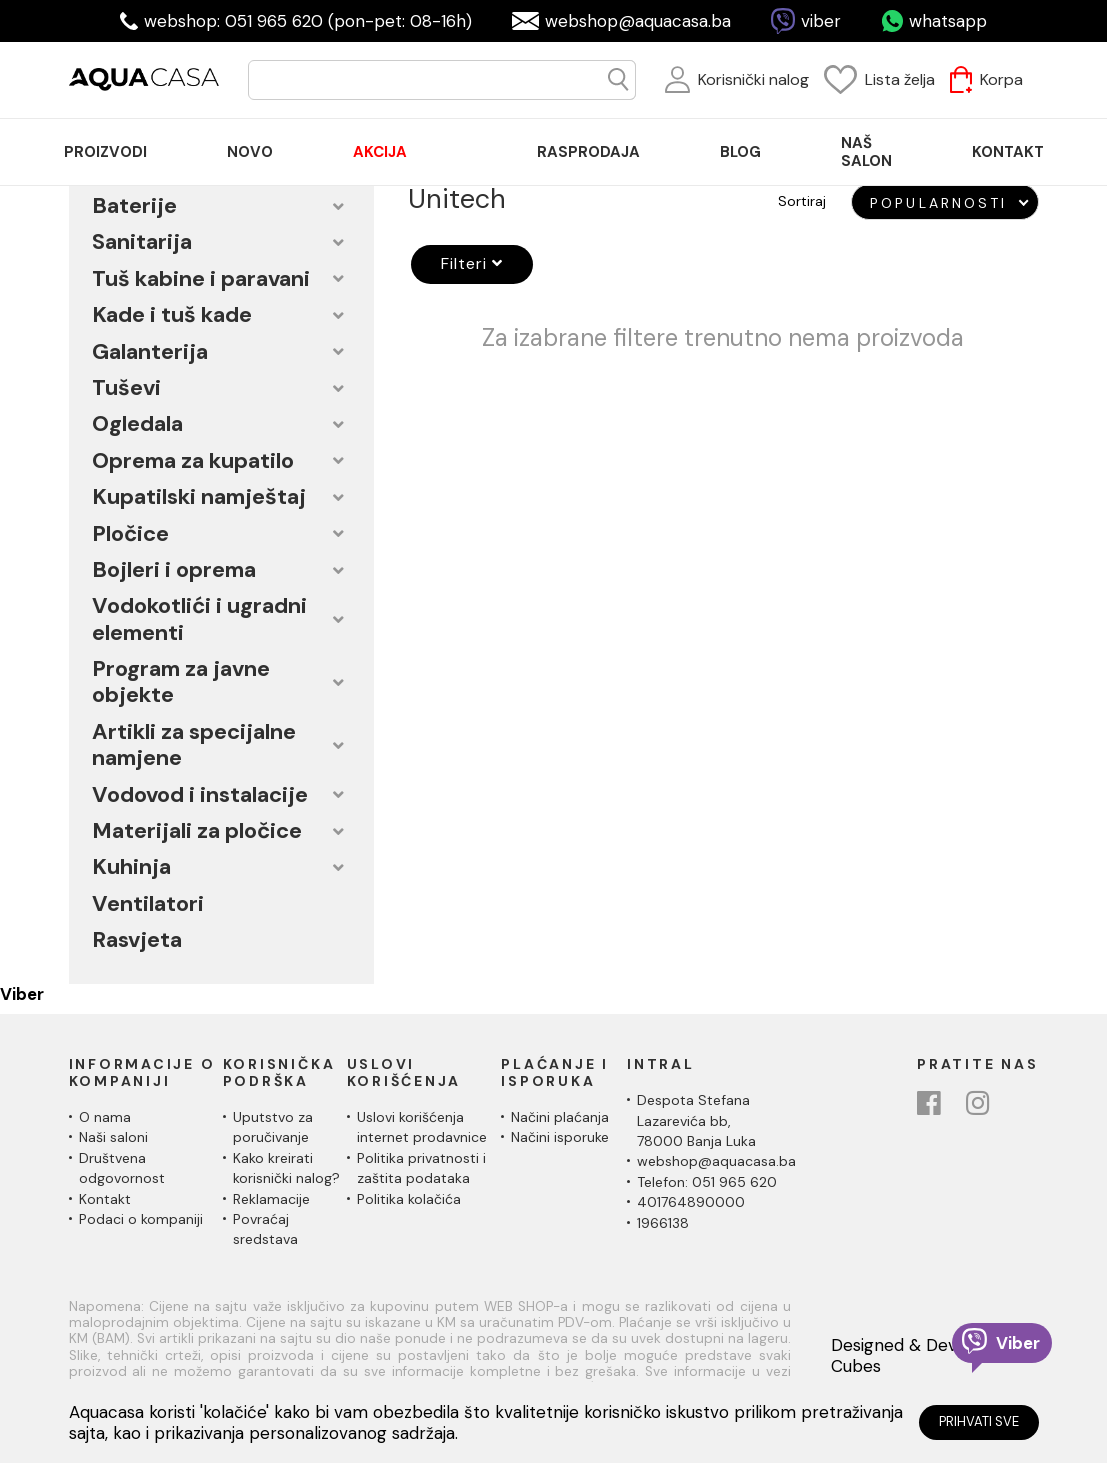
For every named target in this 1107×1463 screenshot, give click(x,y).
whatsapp (948, 21)
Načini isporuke (560, 1137)
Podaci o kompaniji (141, 1219)
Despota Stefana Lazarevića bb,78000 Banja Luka (696, 1120)
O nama (105, 1117)
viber (821, 21)
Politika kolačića (409, 1199)
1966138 (663, 1223)
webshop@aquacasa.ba (638, 21)
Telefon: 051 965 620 (707, 1182)
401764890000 (691, 1202)
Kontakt (105, 1199)
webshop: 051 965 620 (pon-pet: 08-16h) (308, 21)
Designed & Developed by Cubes (933, 1355)
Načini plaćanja (560, 1117)
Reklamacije (271, 1199)
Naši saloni (113, 1137)
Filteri (469, 263)
